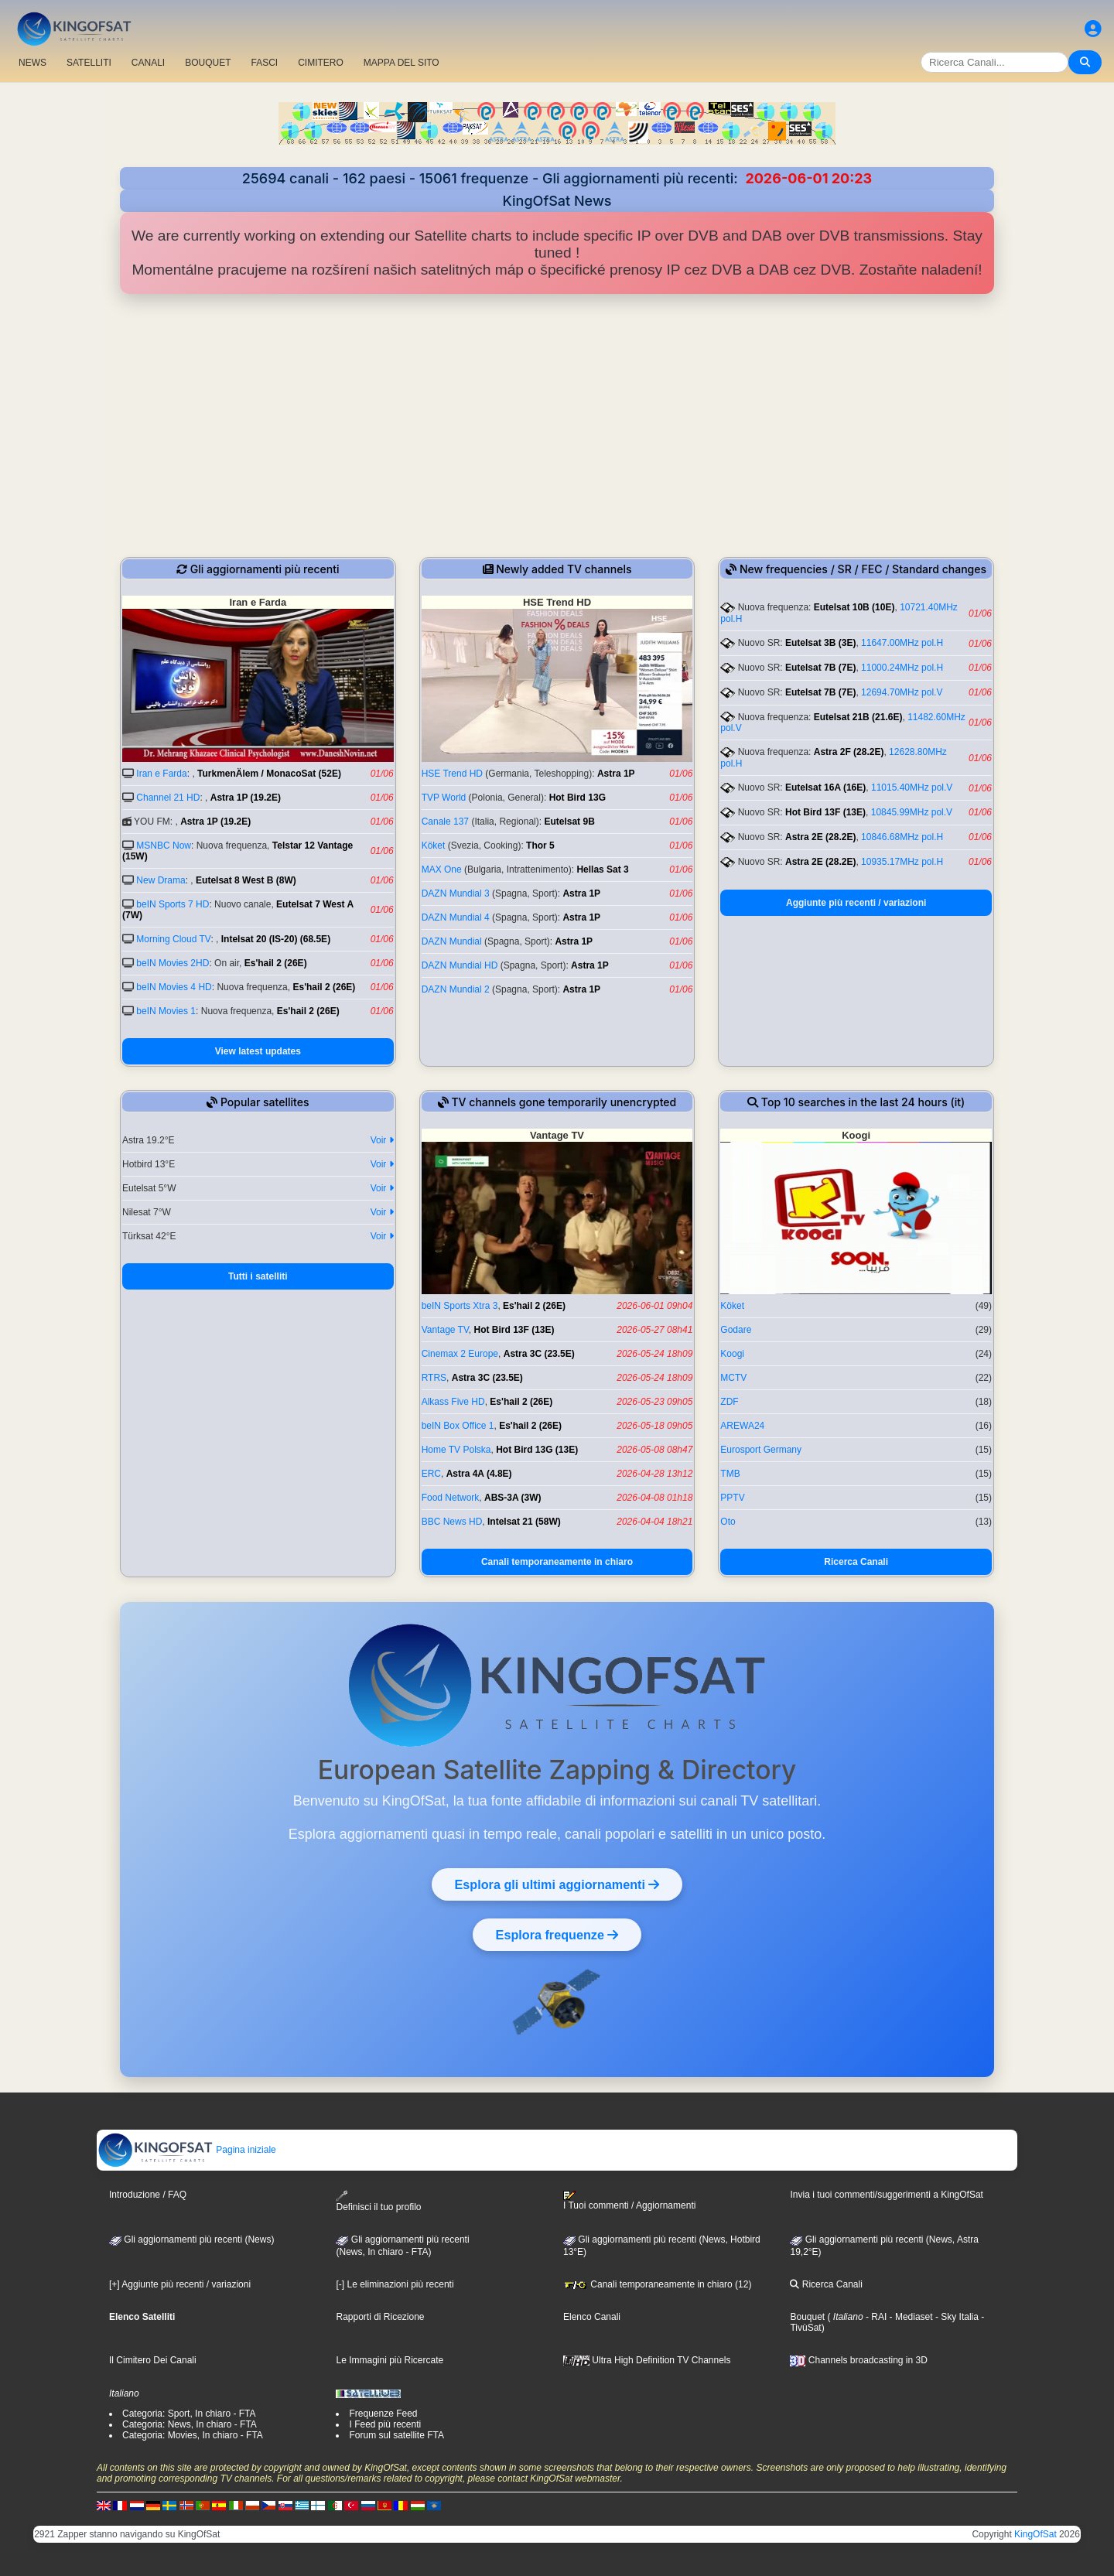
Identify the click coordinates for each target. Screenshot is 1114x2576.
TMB (730, 1473)
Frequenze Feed (383, 2413)
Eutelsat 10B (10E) (854, 607)
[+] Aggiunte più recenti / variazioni (180, 2284)
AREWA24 (742, 1425)
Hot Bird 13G (577, 797)
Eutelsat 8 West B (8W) (246, 880)
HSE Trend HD (452, 773)
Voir (382, 1140)
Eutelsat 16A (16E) (825, 787)
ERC (431, 1473)
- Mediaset (909, 2316)
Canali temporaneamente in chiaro (557, 1561)
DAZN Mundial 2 (456, 989)
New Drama (160, 880)
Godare (735, 1329)
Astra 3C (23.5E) (539, 1353)
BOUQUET (208, 62)
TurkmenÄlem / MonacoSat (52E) (269, 773)
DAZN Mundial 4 (456, 917)
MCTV (733, 1377)
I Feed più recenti (385, 2424)
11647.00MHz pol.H (902, 642)
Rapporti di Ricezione (380, 2316)
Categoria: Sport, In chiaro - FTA (189, 2413)
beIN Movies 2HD (172, 963)
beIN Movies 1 (166, 1011)
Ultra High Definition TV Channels (647, 2360)
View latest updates (258, 1051)
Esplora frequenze (557, 1935)
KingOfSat (1035, 2534)
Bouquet (807, 2316)
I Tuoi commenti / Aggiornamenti (629, 2201)
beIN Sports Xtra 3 (460, 1305)
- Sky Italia (956, 2316)
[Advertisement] (557, 425)
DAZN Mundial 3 (456, 893)
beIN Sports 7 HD (172, 904)
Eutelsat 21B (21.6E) (858, 717)
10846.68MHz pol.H (902, 837)
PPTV (732, 1497)
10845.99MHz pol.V (911, 812)
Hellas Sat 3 (602, 869)
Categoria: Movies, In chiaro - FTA (192, 2435)
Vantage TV (445, 1329)
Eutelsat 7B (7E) (820, 667)
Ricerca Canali (856, 1561)
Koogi (732, 1353)
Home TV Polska (456, 1449)
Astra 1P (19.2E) (245, 797)
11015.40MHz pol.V (911, 787)
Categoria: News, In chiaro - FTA (189, 2424)
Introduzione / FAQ (147, 2194)
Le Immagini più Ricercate (389, 2360)
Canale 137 (445, 821)
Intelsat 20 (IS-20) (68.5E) (275, 939)
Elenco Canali (591, 2316)
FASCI (264, 62)
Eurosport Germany (760, 1449)
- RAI (875, 2316)
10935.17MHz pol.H (902, 861)
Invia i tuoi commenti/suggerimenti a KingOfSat (886, 2194)
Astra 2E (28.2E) (820, 837)
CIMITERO (320, 62)
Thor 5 (540, 845)
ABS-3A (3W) (513, 1497)
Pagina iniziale (186, 2149)
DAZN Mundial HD (460, 965)
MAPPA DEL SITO (401, 62)
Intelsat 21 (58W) (524, 1521)
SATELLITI (89, 62)
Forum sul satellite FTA (396, 2435)
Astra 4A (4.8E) (479, 1473)
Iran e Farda (161, 773)
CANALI (148, 62)
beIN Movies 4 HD (173, 987)
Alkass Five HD (453, 1401)
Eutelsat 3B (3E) (820, 642)
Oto (727, 1521)
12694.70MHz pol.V (901, 692)
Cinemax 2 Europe (460, 1353)
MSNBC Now (163, 845)
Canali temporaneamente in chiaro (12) (657, 2284)
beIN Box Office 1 (458, 1425)
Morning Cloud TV (173, 939)
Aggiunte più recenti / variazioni (856, 902)
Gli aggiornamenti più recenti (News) (191, 2239)
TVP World (444, 797)
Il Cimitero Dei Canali (152, 2360)
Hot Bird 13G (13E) (537, 1449)
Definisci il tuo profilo (378, 2201)
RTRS (434, 1377)
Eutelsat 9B (569, 821)
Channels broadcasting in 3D (858, 2360)
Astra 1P (616, 773)
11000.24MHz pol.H (902, 667)
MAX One (442, 869)
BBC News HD (452, 1521)
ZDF (729, 1401)
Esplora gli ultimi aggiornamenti (557, 1884)
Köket (434, 845)
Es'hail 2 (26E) (275, 963)
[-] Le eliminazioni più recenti (394, 2284)
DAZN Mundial (452, 941)
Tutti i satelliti (257, 1276)
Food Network (451, 1497)
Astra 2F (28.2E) (849, 751)
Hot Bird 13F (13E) (825, 812)
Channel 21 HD (168, 797)
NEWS (32, 62)
